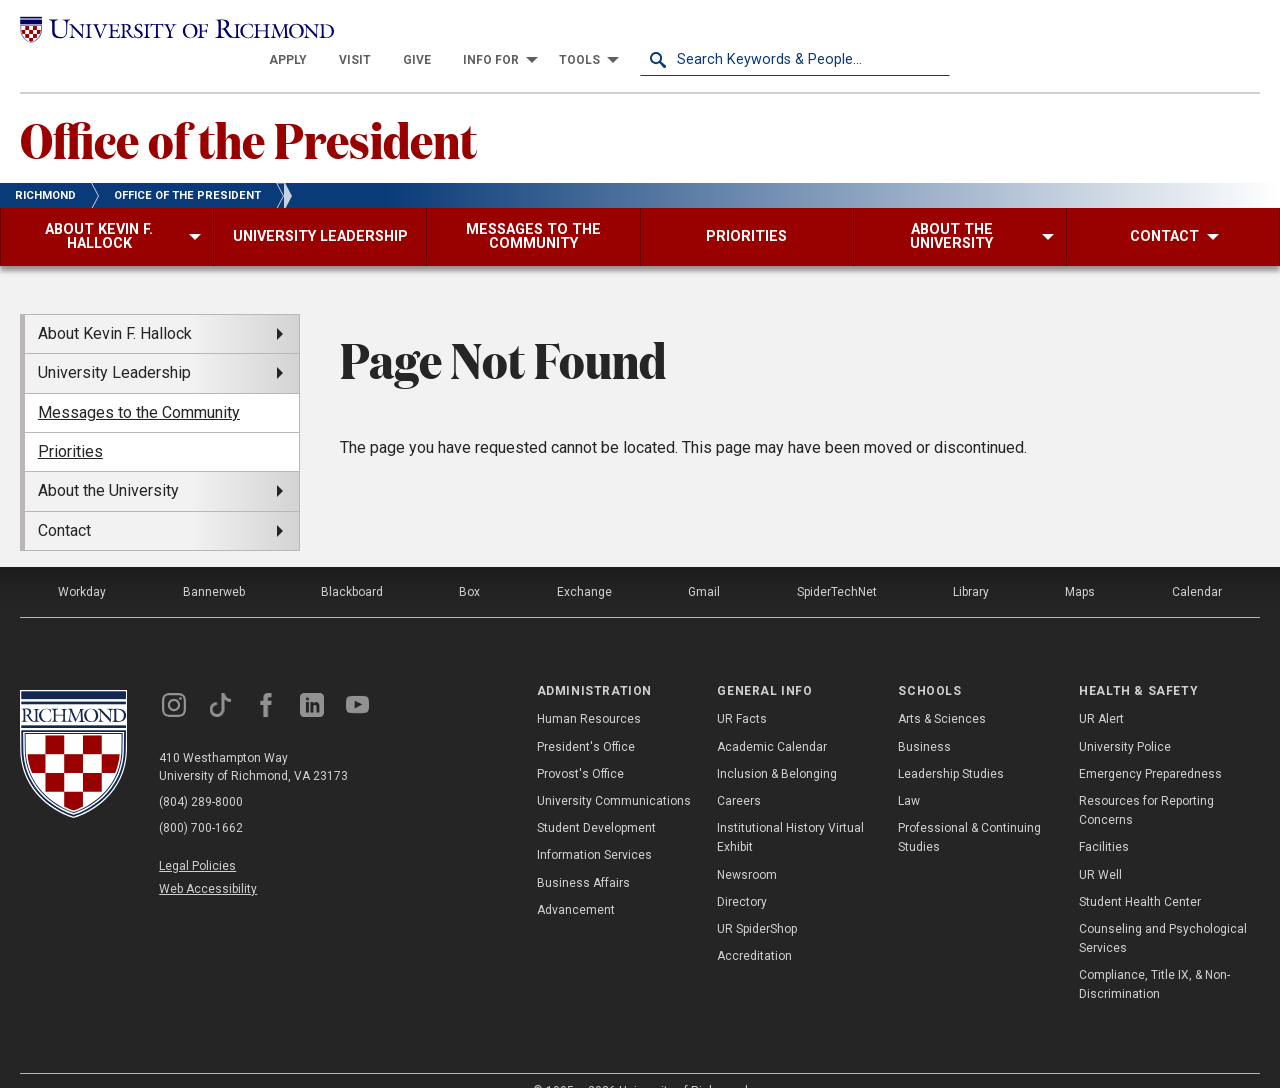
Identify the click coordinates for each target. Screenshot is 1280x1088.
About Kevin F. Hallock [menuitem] (115, 305)
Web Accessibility (208, 862)
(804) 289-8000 (201, 774)
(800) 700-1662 (201, 800)
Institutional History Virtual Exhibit (790, 810)
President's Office (586, 719)
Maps (1080, 564)
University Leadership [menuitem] (114, 345)
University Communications (614, 773)
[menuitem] (598, 32)
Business (924, 719)
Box (469, 564)
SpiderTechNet (837, 564)
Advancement (576, 882)
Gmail (704, 564)
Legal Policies (197, 838)
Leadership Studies (951, 746)
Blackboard (352, 564)
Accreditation (754, 928)
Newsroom (747, 847)
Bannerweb (214, 564)
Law (909, 773)
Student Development (596, 801)
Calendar (1197, 564)
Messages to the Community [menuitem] (139, 384)
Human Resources (589, 692)
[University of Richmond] (175, 31)
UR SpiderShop (757, 901)
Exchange (584, 564)
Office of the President (248, 111)
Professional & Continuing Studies (969, 810)
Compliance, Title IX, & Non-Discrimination (1154, 957)
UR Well (1100, 847)
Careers (739, 773)
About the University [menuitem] (108, 463)
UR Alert (1101, 692)
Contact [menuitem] (64, 502)
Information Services (594, 828)
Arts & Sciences (942, 692)
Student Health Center (1140, 874)
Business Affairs (583, 855)
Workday (82, 564)
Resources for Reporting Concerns (1146, 782)
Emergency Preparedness (1150, 746)
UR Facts (742, 692)
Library (971, 564)
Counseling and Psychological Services (1163, 910)
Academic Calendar (772, 719)
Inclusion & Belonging (777, 746)
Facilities (1104, 820)
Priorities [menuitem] (70, 423)
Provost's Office (580, 746)
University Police (1125, 719)
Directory (742, 874)
